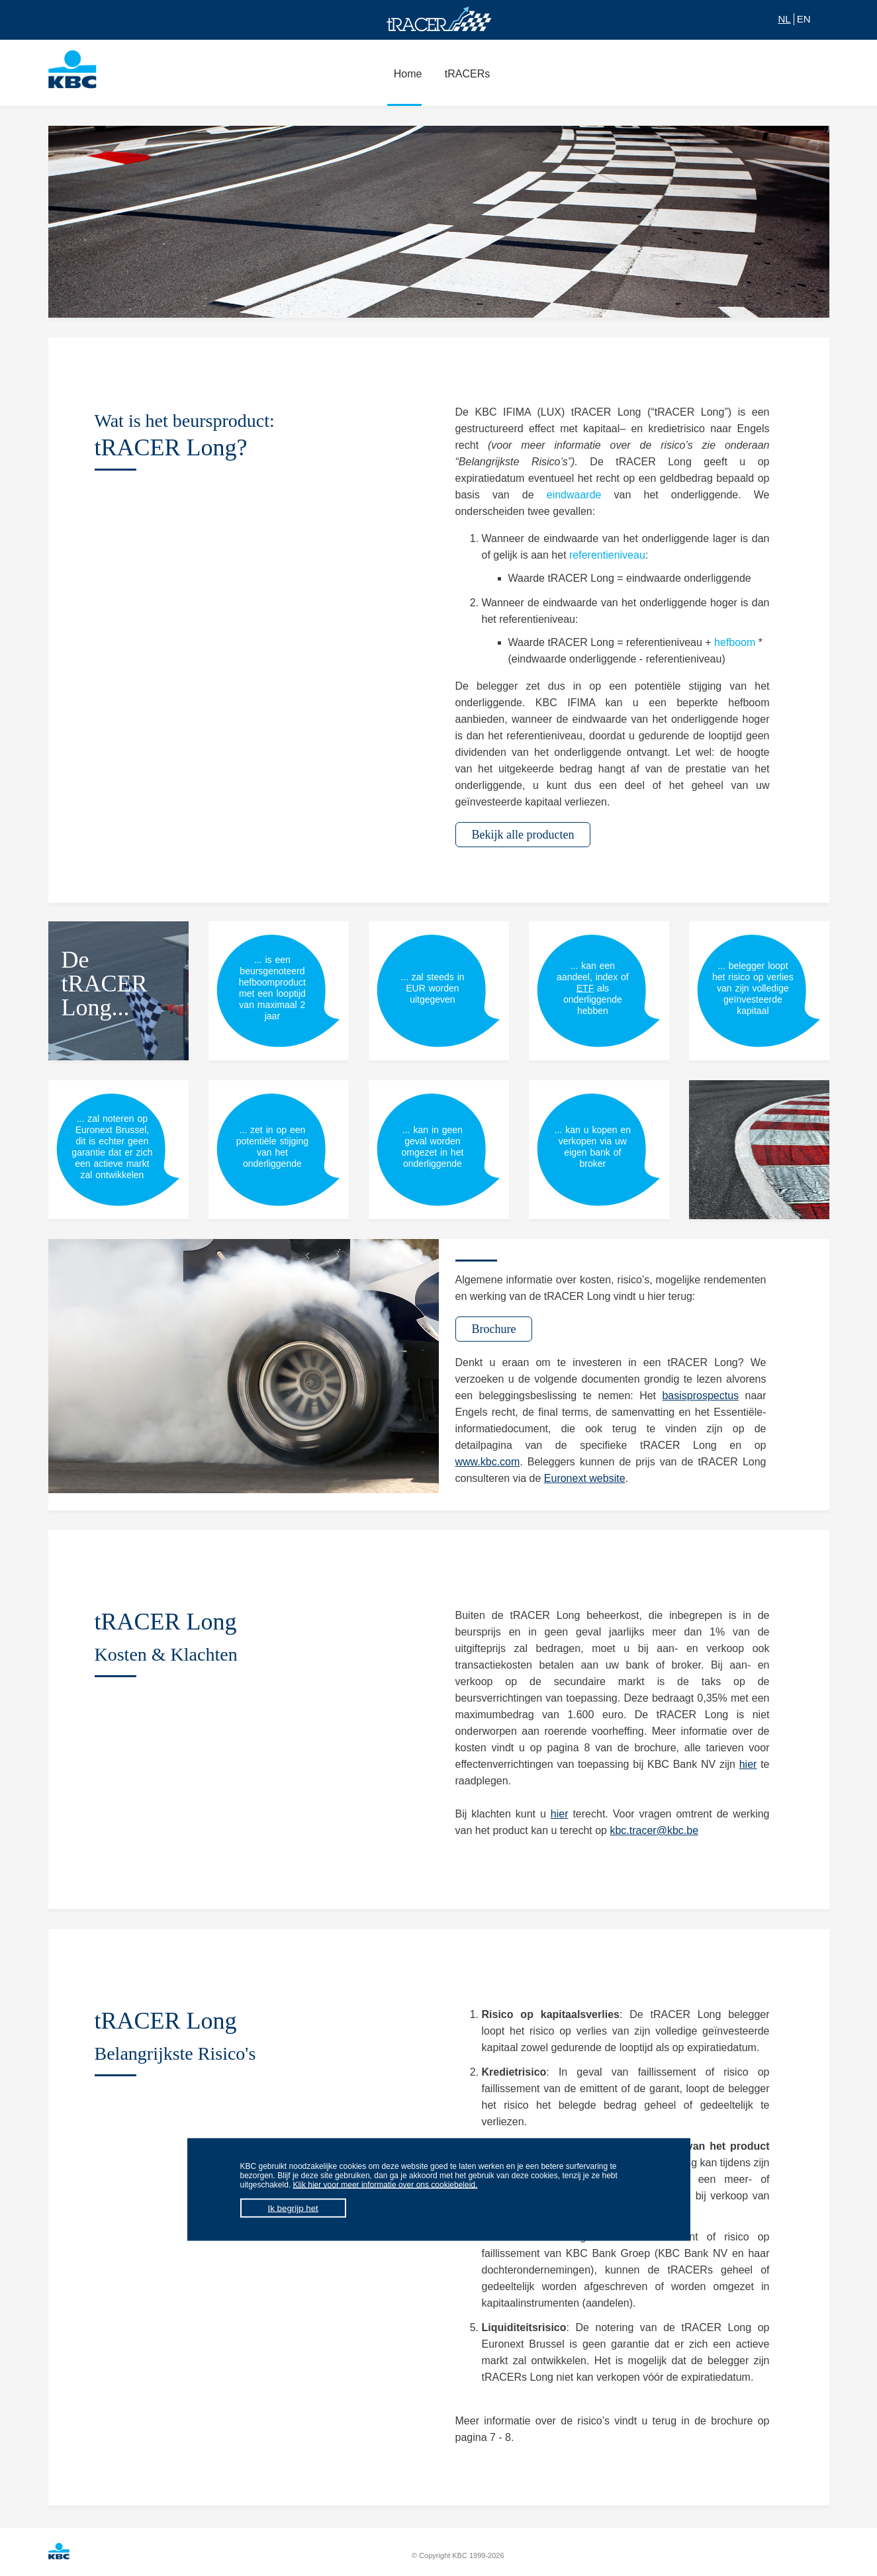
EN (804, 18)
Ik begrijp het (293, 2208)
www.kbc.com (487, 1461)
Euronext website (584, 1478)
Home (404, 80)
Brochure (494, 1329)
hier (748, 1764)
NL (784, 18)
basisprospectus (700, 1395)
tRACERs (464, 80)
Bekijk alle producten (523, 834)
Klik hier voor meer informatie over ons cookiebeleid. (385, 2184)
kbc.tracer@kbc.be (654, 1830)
